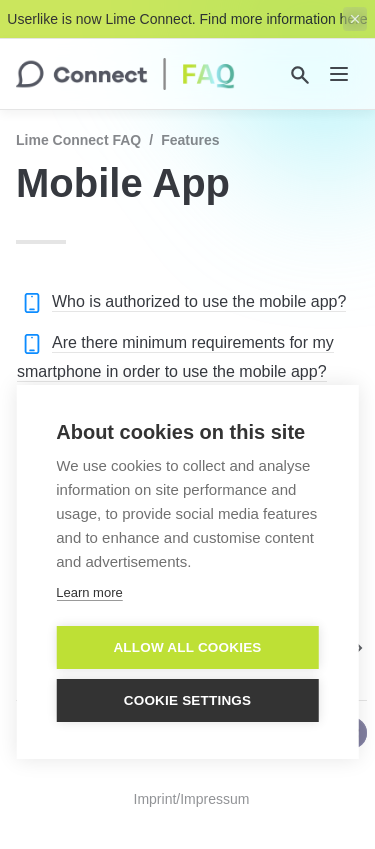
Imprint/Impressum (192, 799)
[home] (125, 74)
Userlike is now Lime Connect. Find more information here (187, 19)
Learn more (89, 597)
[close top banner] (355, 19)
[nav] (339, 74)
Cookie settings (188, 705)
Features (190, 140)
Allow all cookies (187, 652)
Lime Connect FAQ (78, 140)
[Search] (300, 75)
